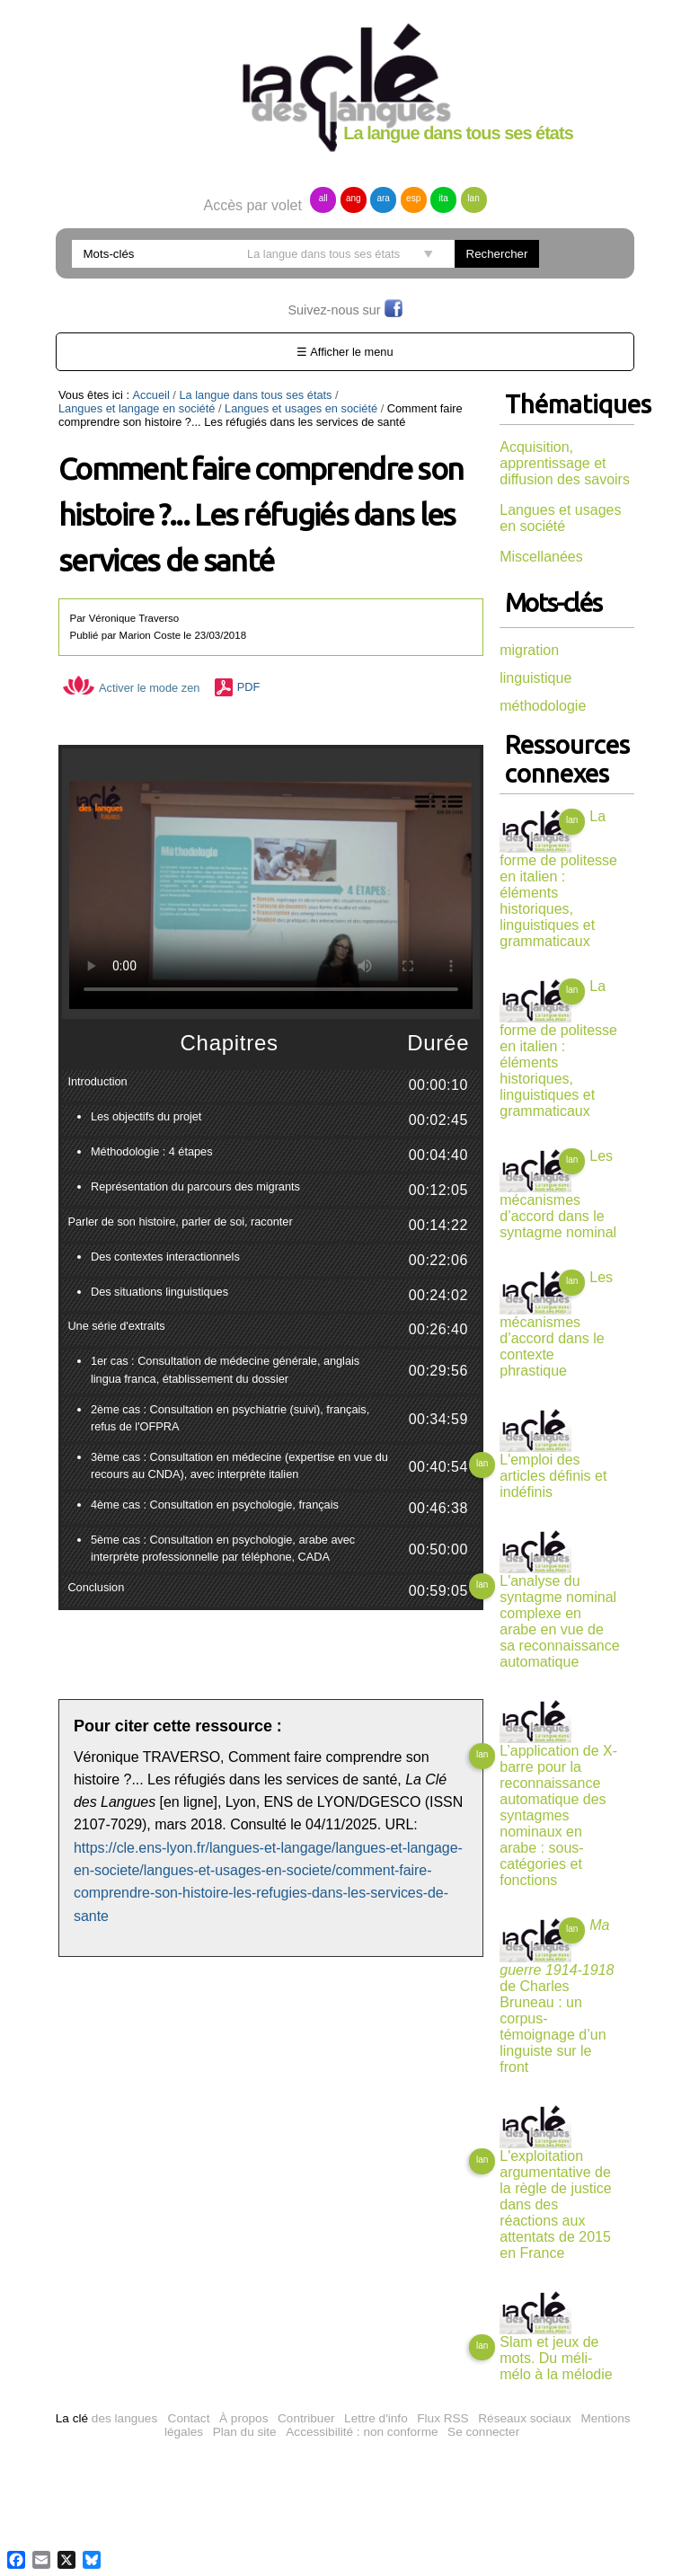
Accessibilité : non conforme (362, 2432)
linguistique (535, 678)
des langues (106, 2418)
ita (443, 198)
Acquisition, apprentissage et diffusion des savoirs (565, 463)
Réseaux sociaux (524, 2418)
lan (473, 198)
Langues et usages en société (301, 408)
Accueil (151, 395)
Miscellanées (541, 556)
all (323, 198)
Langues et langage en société (136, 408)
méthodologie (543, 705)
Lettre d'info (376, 2418)
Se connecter (483, 2432)
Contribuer (306, 2418)
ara (382, 198)
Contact (189, 2418)
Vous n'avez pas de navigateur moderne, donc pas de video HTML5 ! (271, 895)
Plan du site (245, 2432)
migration (529, 650)
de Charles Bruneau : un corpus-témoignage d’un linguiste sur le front (557, 1995)
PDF (249, 688)
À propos (243, 2418)
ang (353, 198)
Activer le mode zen (131, 688)
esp (413, 198)
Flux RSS (442, 2418)
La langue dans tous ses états (255, 395)
